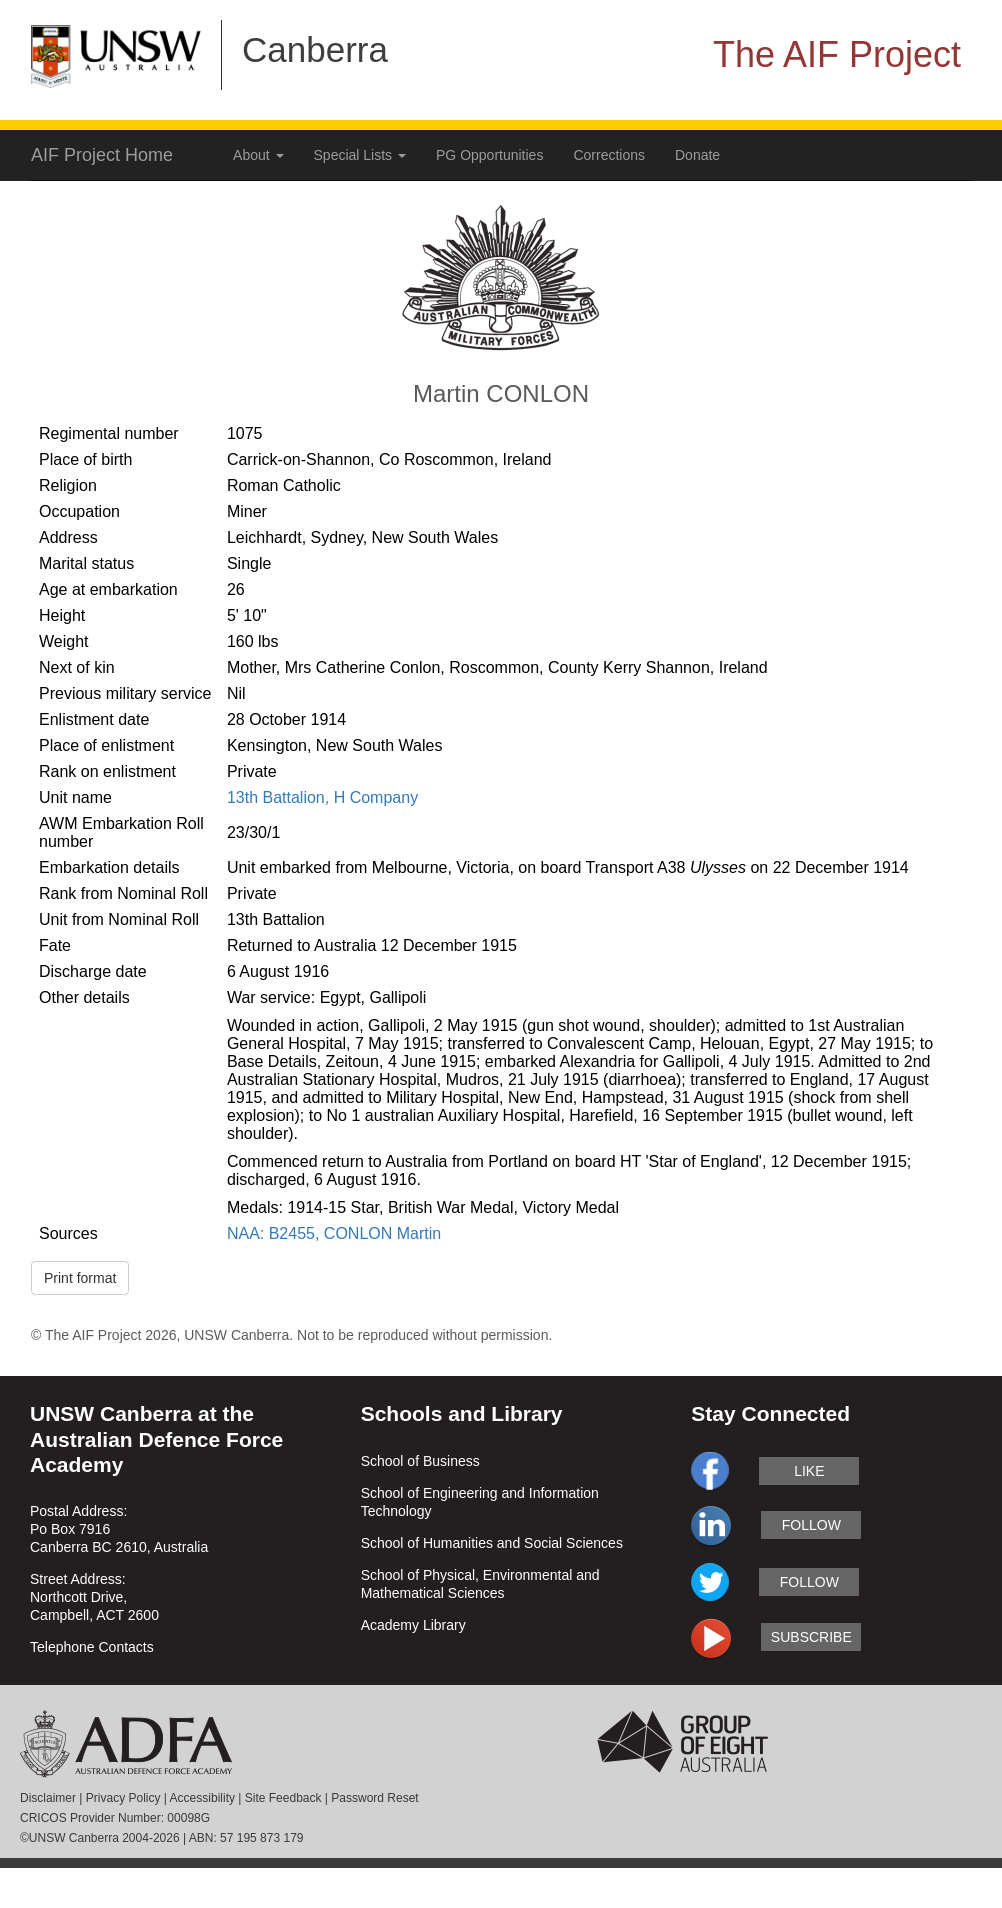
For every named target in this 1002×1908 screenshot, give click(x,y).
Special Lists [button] (360, 155)
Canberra (315, 49)
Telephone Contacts (92, 1647)
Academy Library (413, 1625)
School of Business (420, 1461)
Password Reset (374, 1798)
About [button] (258, 155)
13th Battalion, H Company (322, 797)
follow (811, 1525)
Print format (80, 1278)
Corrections (609, 155)
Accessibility (202, 1798)
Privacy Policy (123, 1798)
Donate (697, 155)
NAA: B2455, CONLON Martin (334, 1233)
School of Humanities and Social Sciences (492, 1543)
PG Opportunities (489, 155)
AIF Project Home (102, 155)
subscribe (811, 1637)
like (809, 1471)
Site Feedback (283, 1798)
